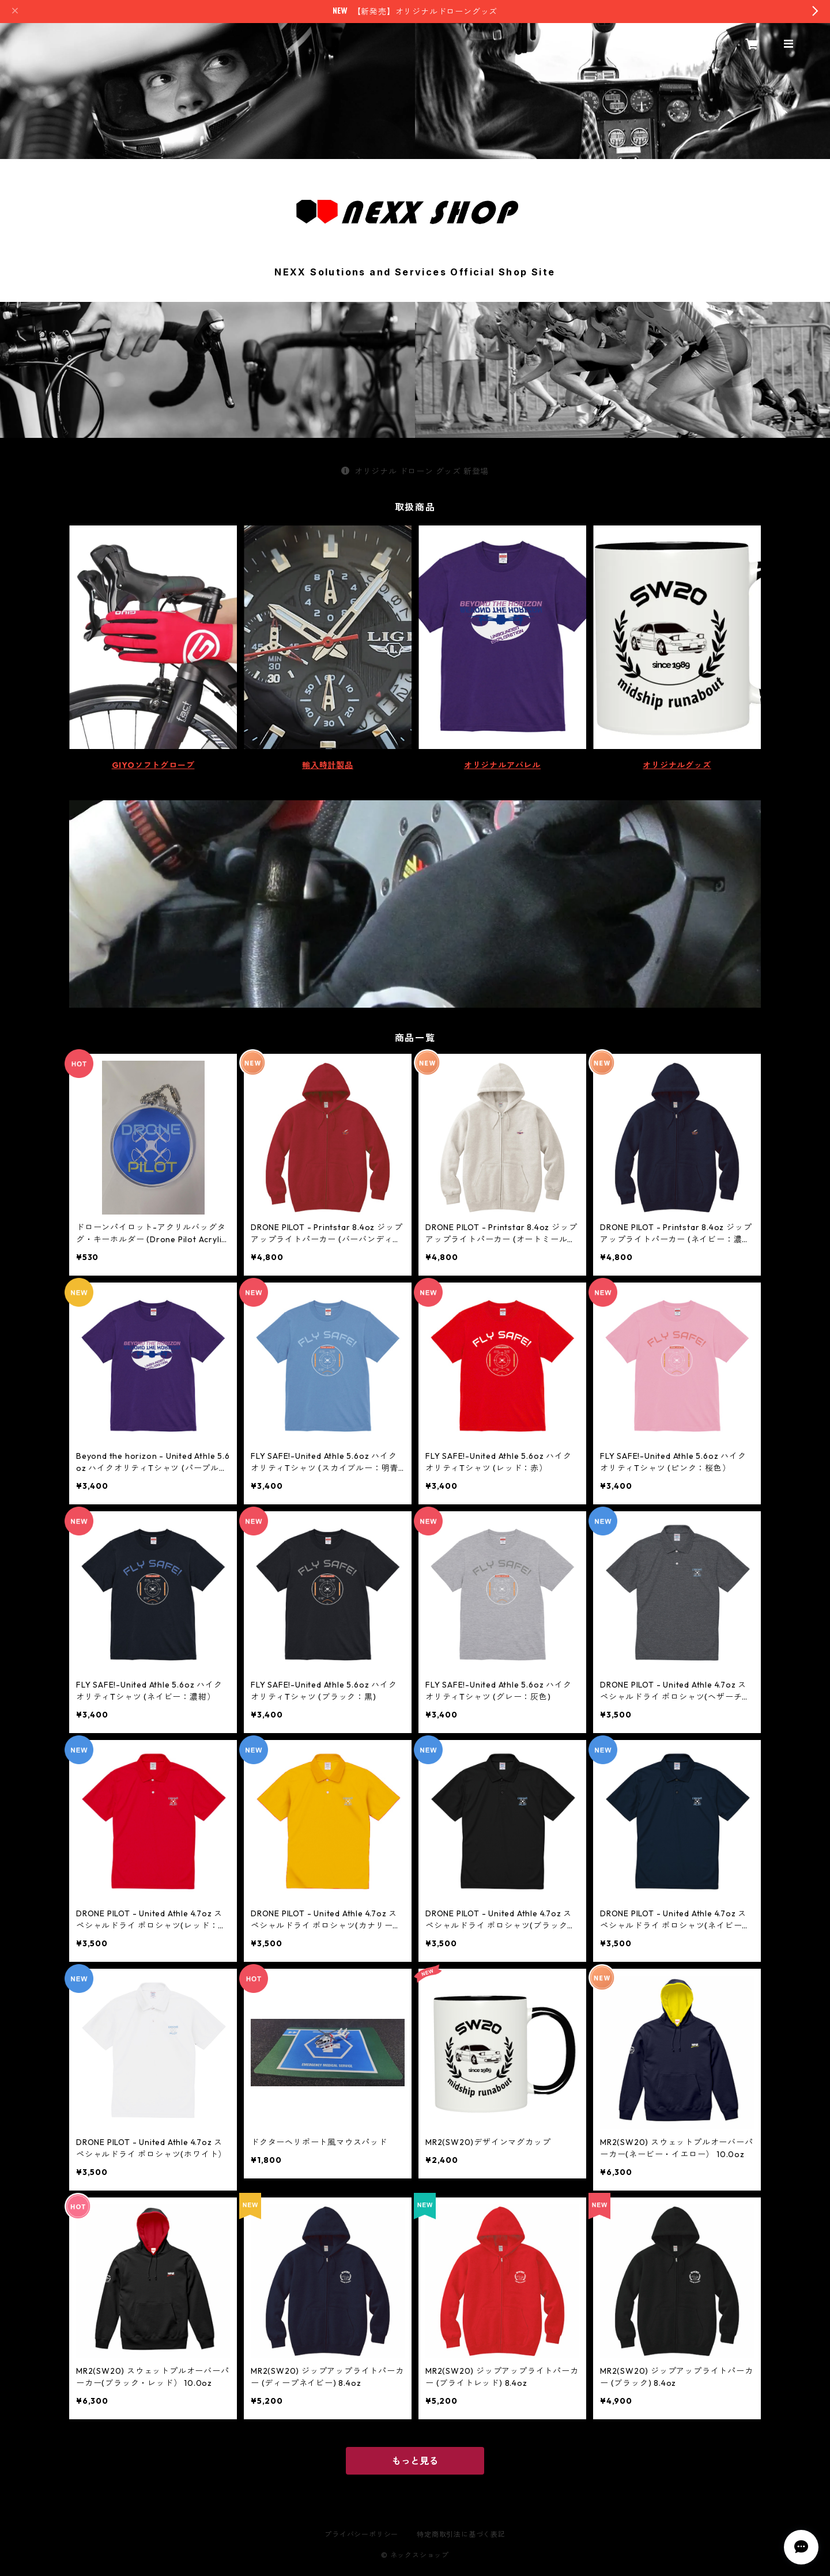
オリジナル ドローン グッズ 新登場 (415, 471)
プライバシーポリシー (361, 2534)
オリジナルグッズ (677, 765)
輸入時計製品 (327, 765)
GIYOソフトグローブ (153, 765)
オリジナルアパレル (502, 765)
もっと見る (415, 2461)
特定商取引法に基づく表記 (461, 2534)
